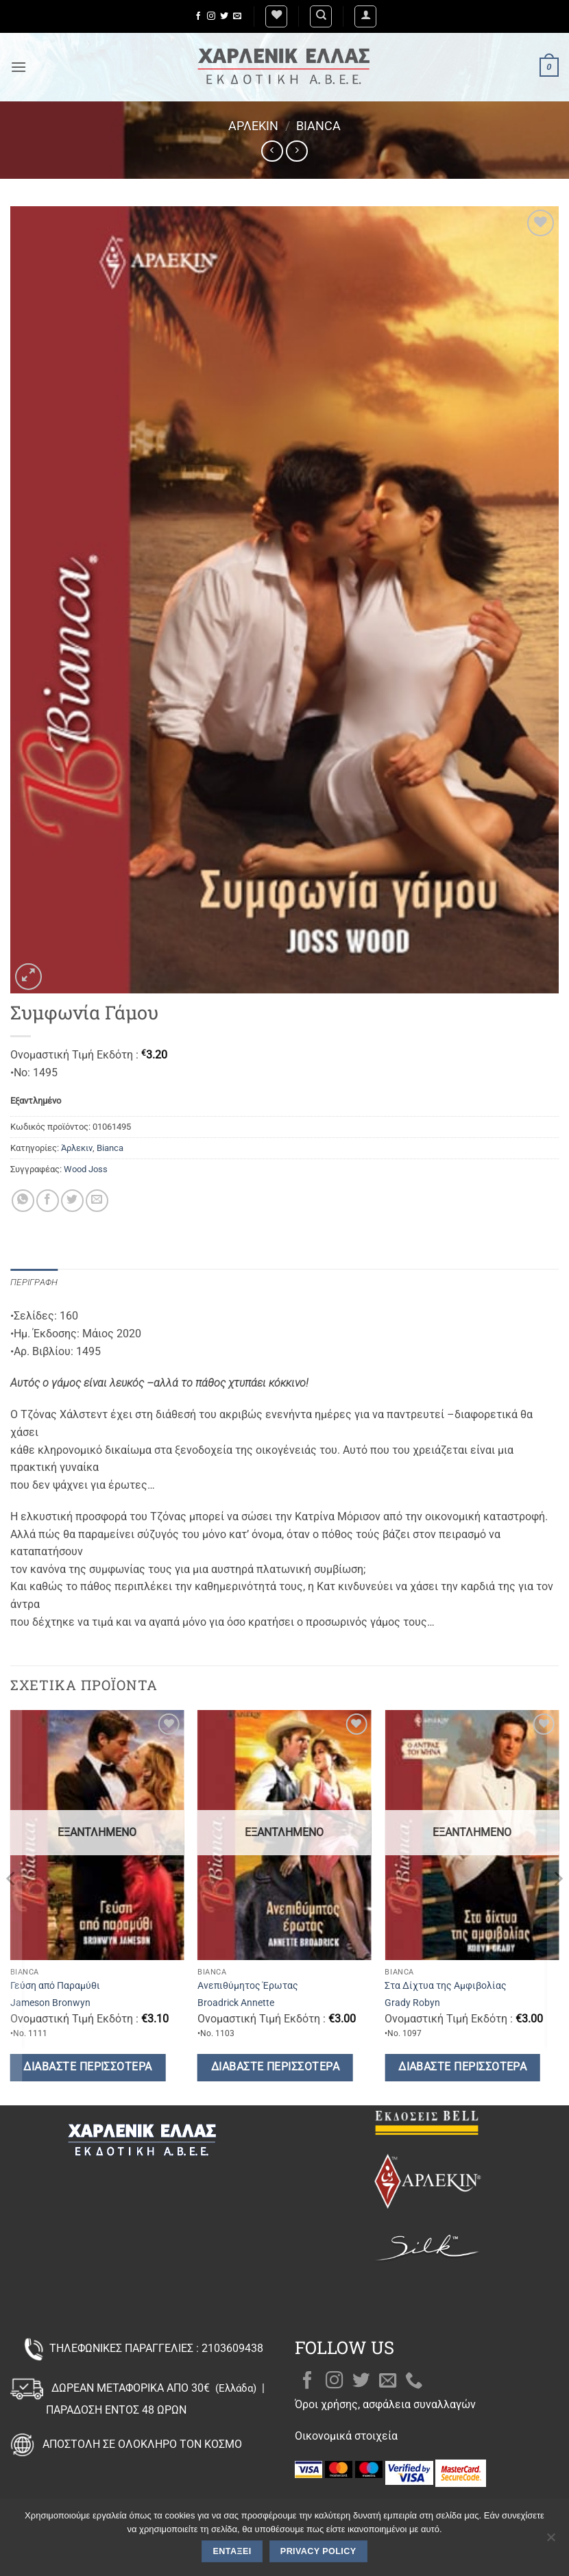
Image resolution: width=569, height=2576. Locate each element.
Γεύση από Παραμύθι (55, 1986)
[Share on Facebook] (47, 1200)
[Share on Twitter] (72, 1200)
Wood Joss (86, 1169)
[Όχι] (550, 2541)
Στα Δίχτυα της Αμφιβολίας (446, 1986)
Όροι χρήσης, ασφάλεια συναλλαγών (385, 2404)
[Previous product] (296, 151)
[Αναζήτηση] (321, 16)
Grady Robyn (412, 2003)
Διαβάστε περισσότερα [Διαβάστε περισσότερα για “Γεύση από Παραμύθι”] (87, 2067)
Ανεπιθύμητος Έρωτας (247, 1986)
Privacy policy (318, 2551)
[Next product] (271, 151)
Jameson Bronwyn (50, 2003)
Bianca (318, 126)
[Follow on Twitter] (224, 16)
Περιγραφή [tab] (34, 1282)
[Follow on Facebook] (198, 16)
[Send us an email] (237, 16)
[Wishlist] (276, 16)
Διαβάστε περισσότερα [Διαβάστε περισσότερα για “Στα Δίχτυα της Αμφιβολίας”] (462, 2067)
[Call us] (414, 2381)
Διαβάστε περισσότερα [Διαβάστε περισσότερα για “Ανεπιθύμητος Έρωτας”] (275, 2067)
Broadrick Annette (235, 2003)
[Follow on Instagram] (211, 16)
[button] (365, 16)
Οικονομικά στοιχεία (346, 2435)
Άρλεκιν (253, 126)
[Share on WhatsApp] (23, 1200)
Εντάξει (232, 2551)
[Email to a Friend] (97, 1200)
